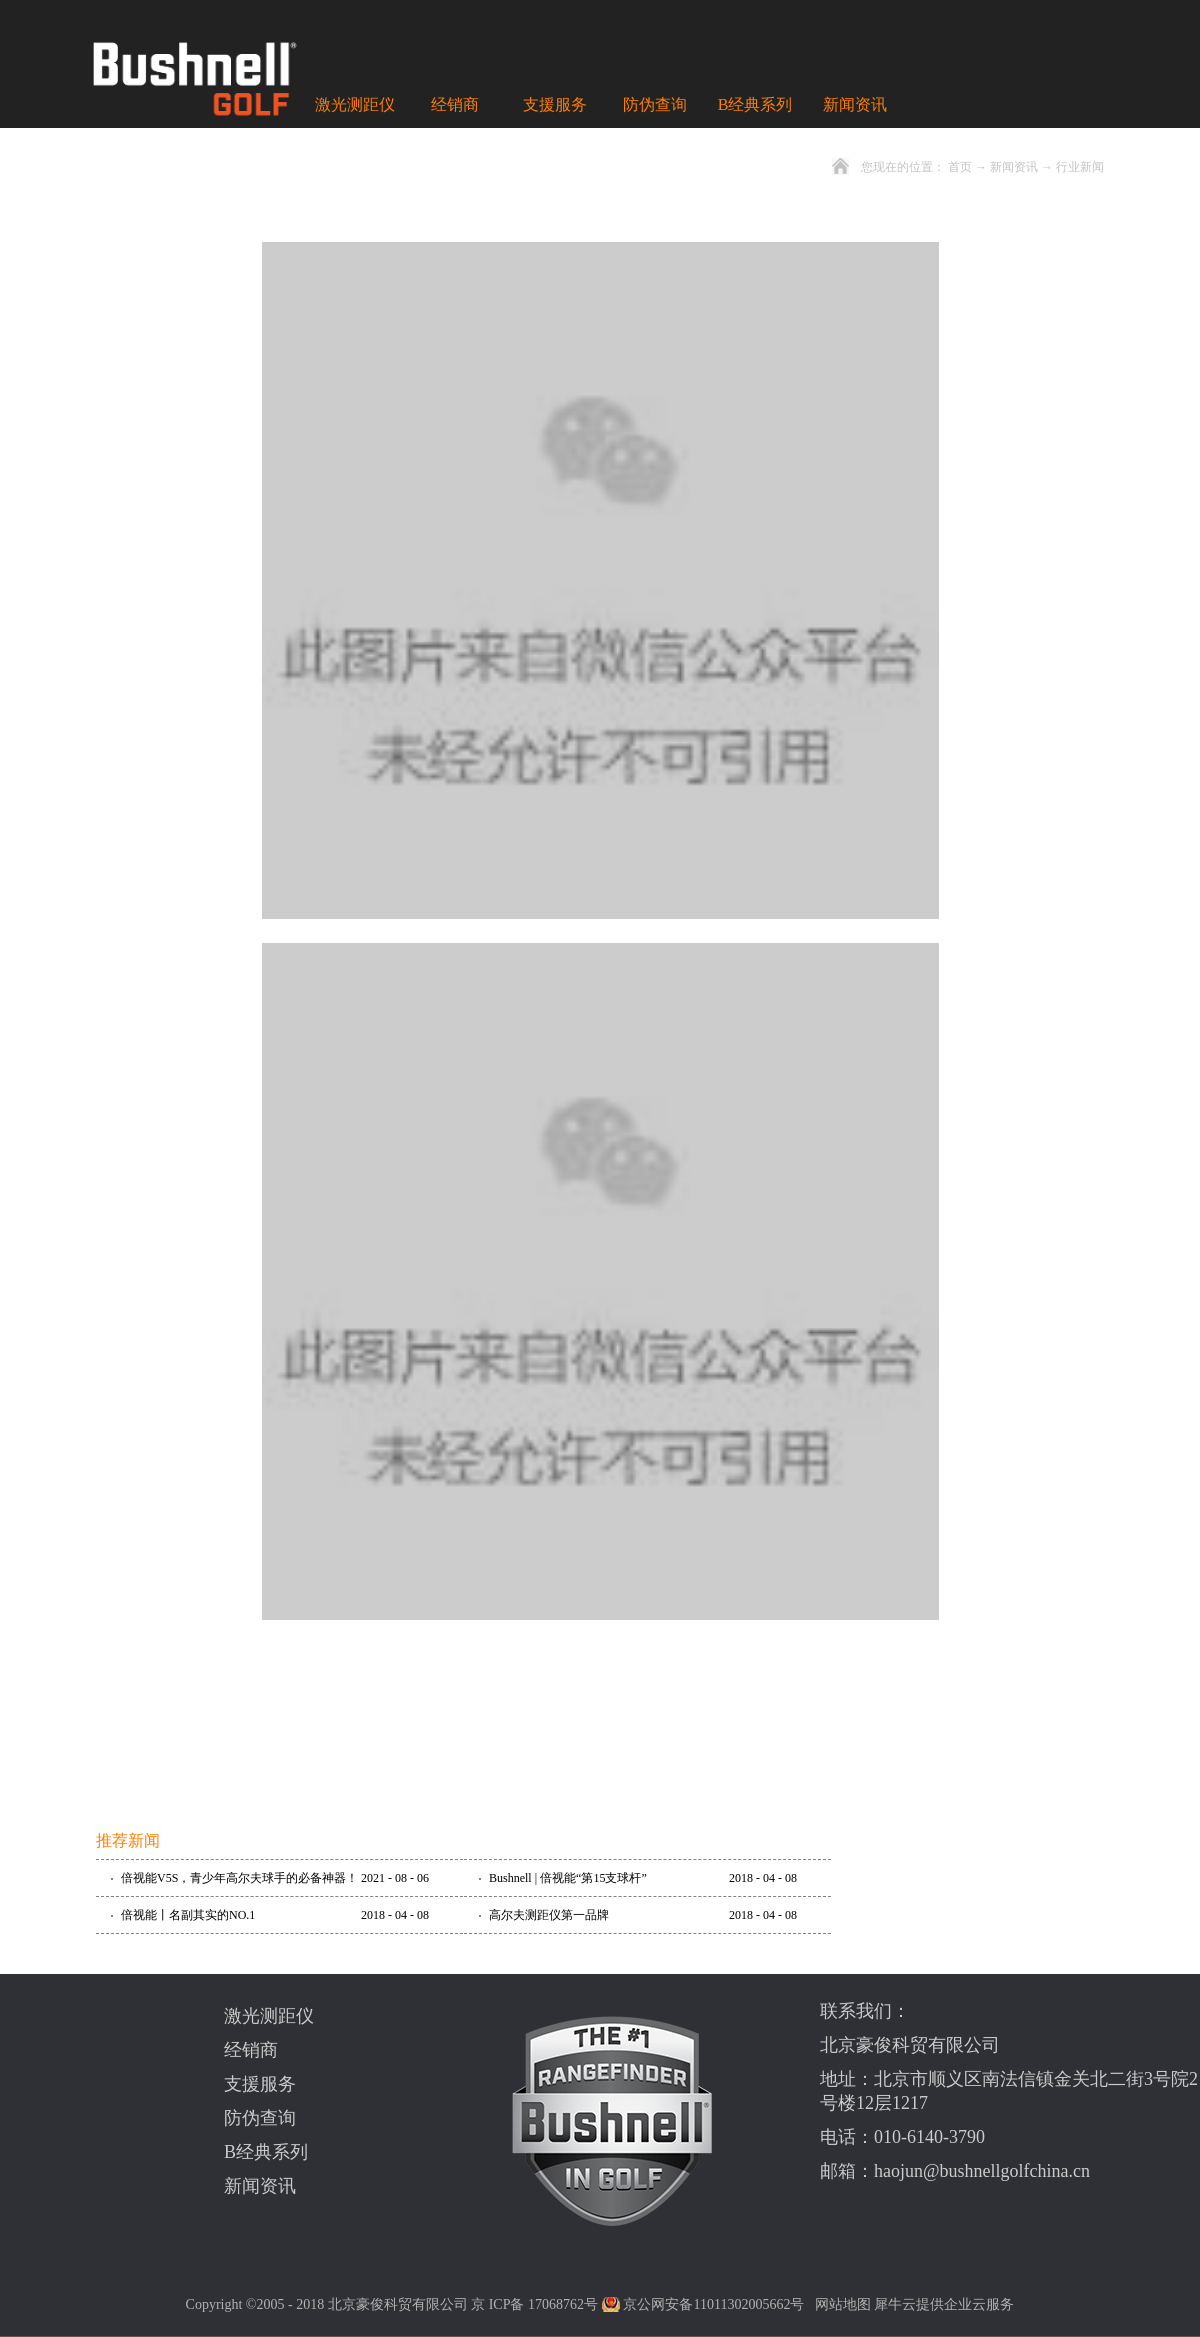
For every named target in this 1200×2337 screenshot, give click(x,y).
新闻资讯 (1014, 167)
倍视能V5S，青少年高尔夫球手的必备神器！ (239, 1878)
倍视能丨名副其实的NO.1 (188, 1915)
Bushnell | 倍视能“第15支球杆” (568, 1878)
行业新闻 (1080, 167)
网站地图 (839, 2304)
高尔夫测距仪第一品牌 (549, 1915)
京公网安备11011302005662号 (713, 2304)
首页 (960, 167)
